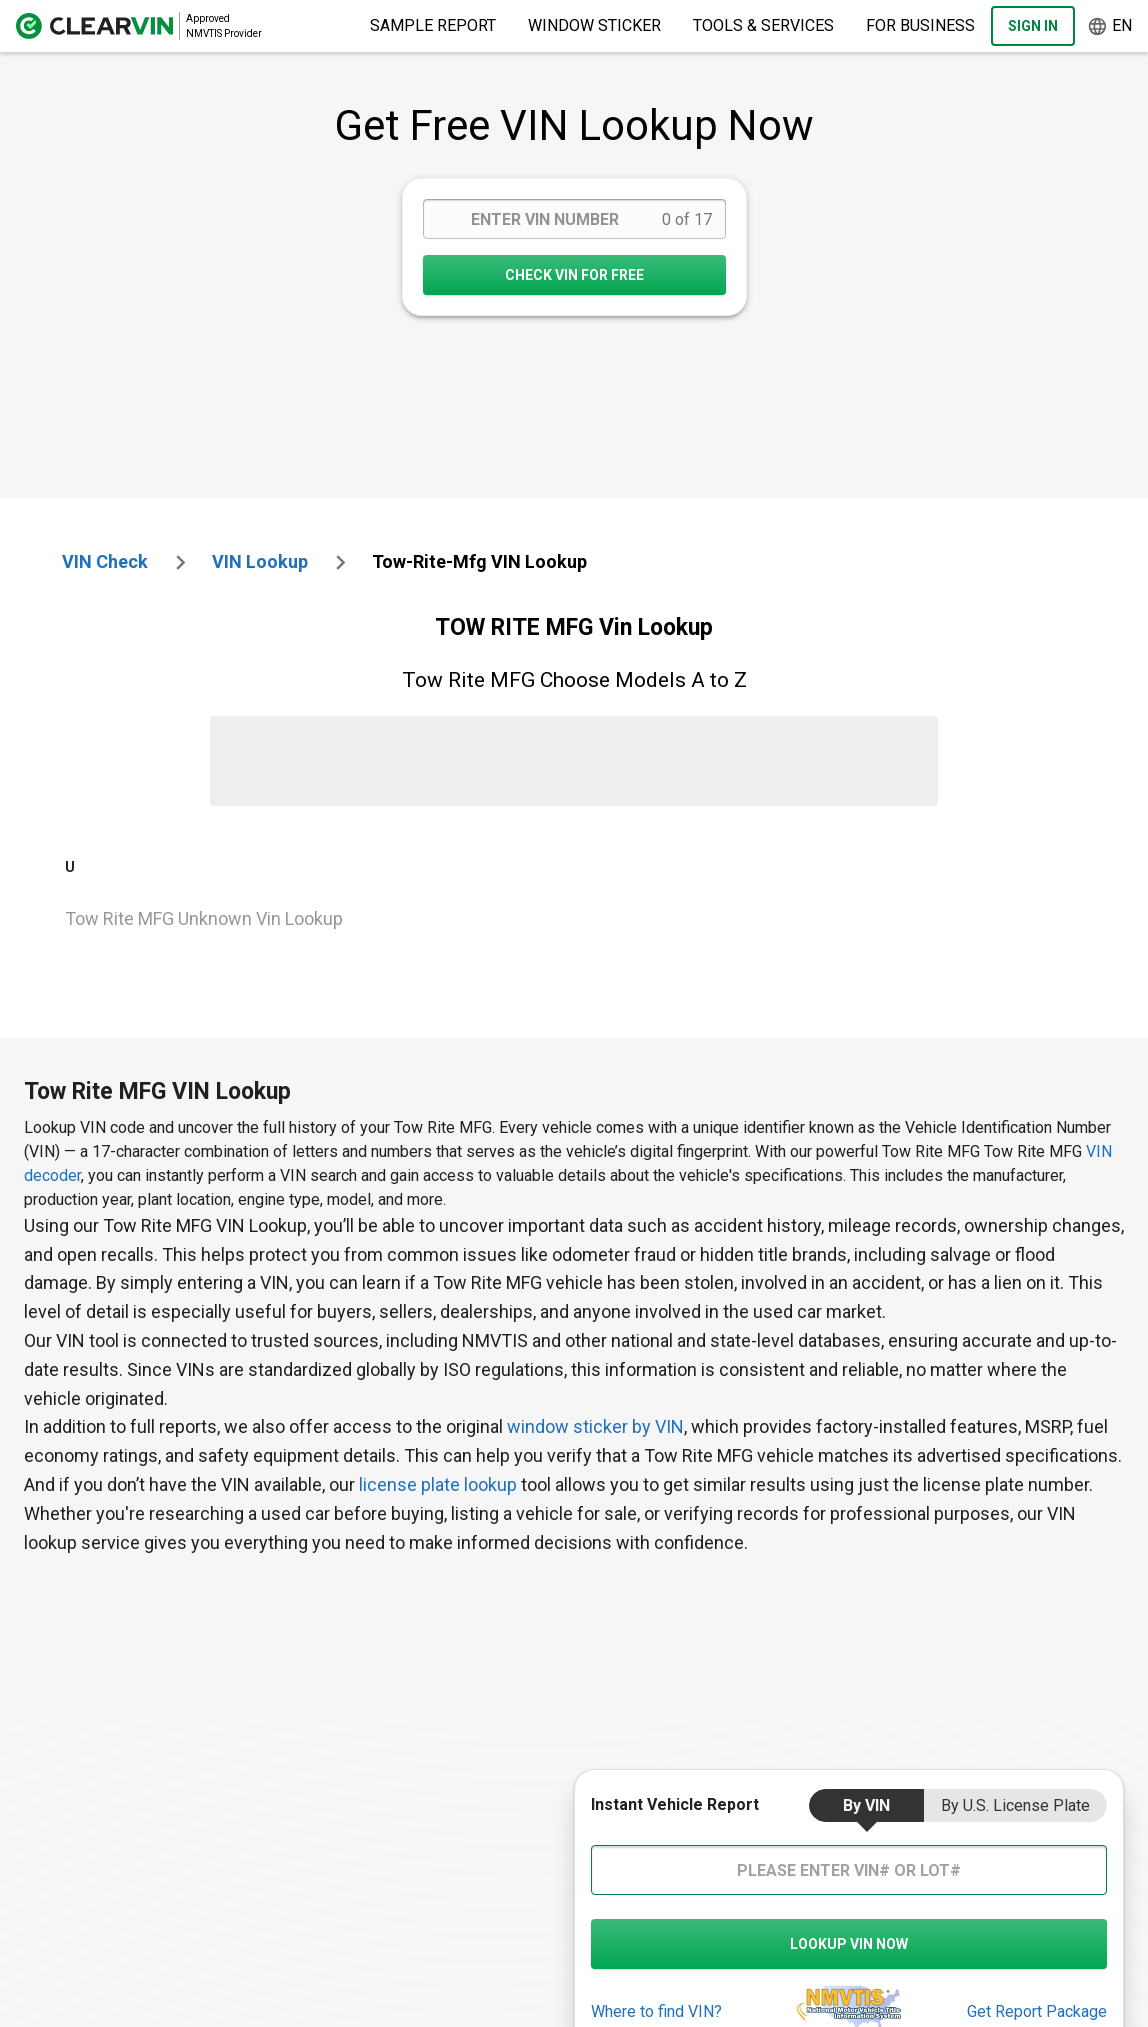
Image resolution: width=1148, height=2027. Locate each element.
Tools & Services (763, 25)
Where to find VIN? (656, 2011)
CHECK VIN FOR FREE (574, 275)
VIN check (105, 561)
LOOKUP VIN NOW (849, 1944)
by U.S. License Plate (1015, 1805)
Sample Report (433, 25)
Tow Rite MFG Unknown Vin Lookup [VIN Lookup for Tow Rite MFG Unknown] (204, 918)
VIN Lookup (260, 561)
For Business (920, 25)
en (1109, 26)
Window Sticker (594, 25)
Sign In (1033, 26)
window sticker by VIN (595, 1426)
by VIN (866, 1805)
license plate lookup (438, 1484)
